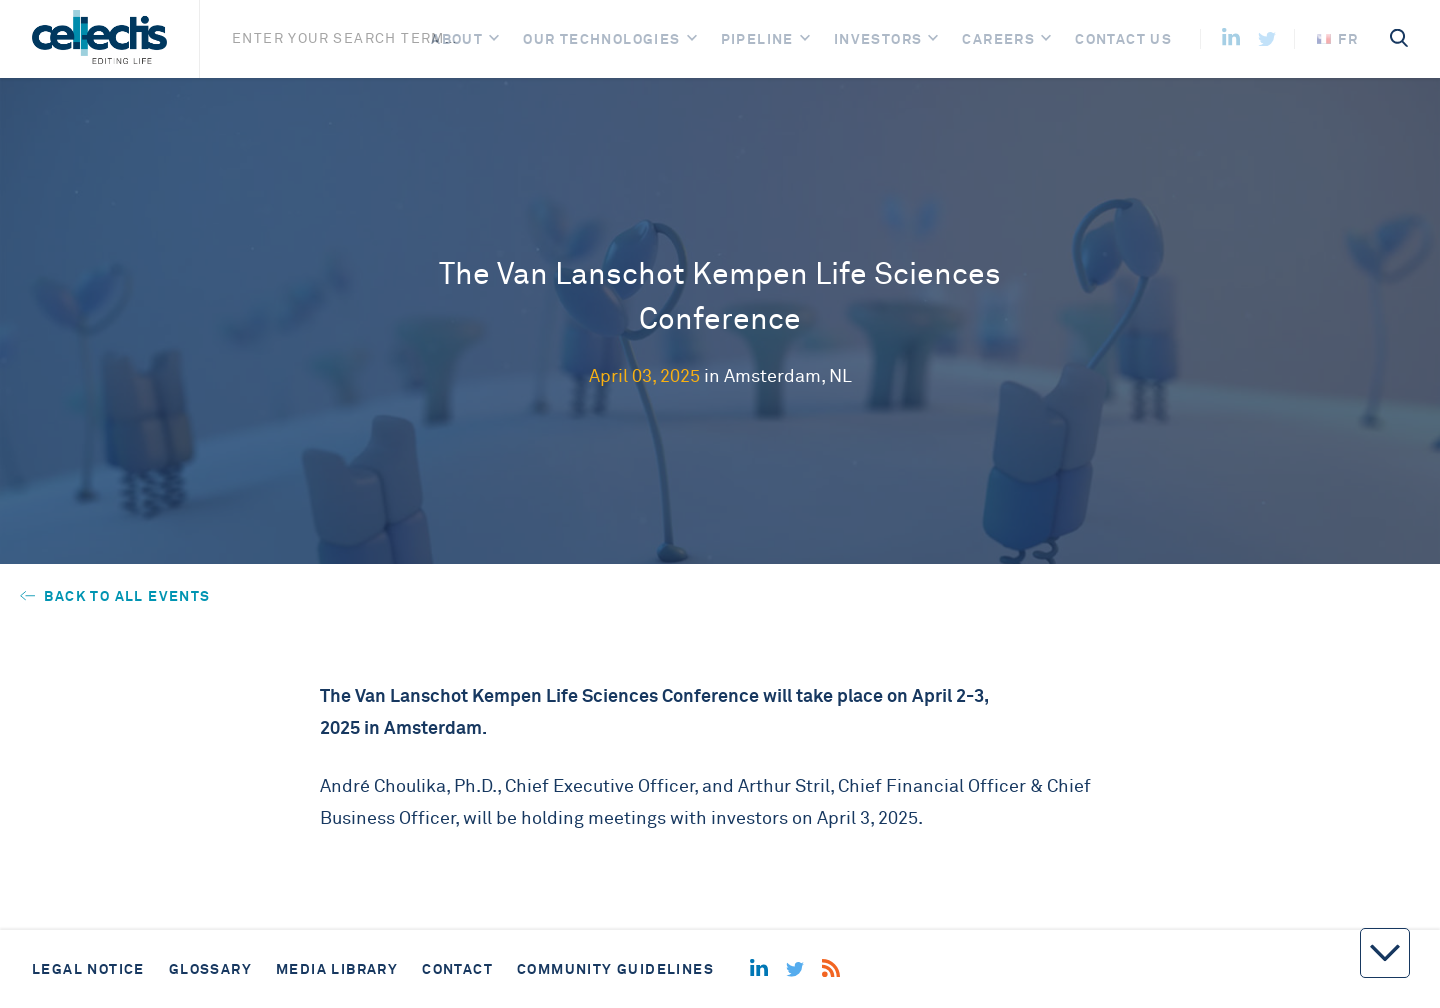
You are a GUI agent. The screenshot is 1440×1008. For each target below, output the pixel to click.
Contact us (1123, 39)
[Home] (99, 39)
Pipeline (757, 39)
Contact (457, 969)
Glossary (210, 969)
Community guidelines (615, 969)
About (457, 39)
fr (1337, 39)
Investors (878, 39)
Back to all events (115, 596)
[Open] (494, 39)
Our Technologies (601, 39)
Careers (998, 39)
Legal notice (88, 969)
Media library (337, 969)
